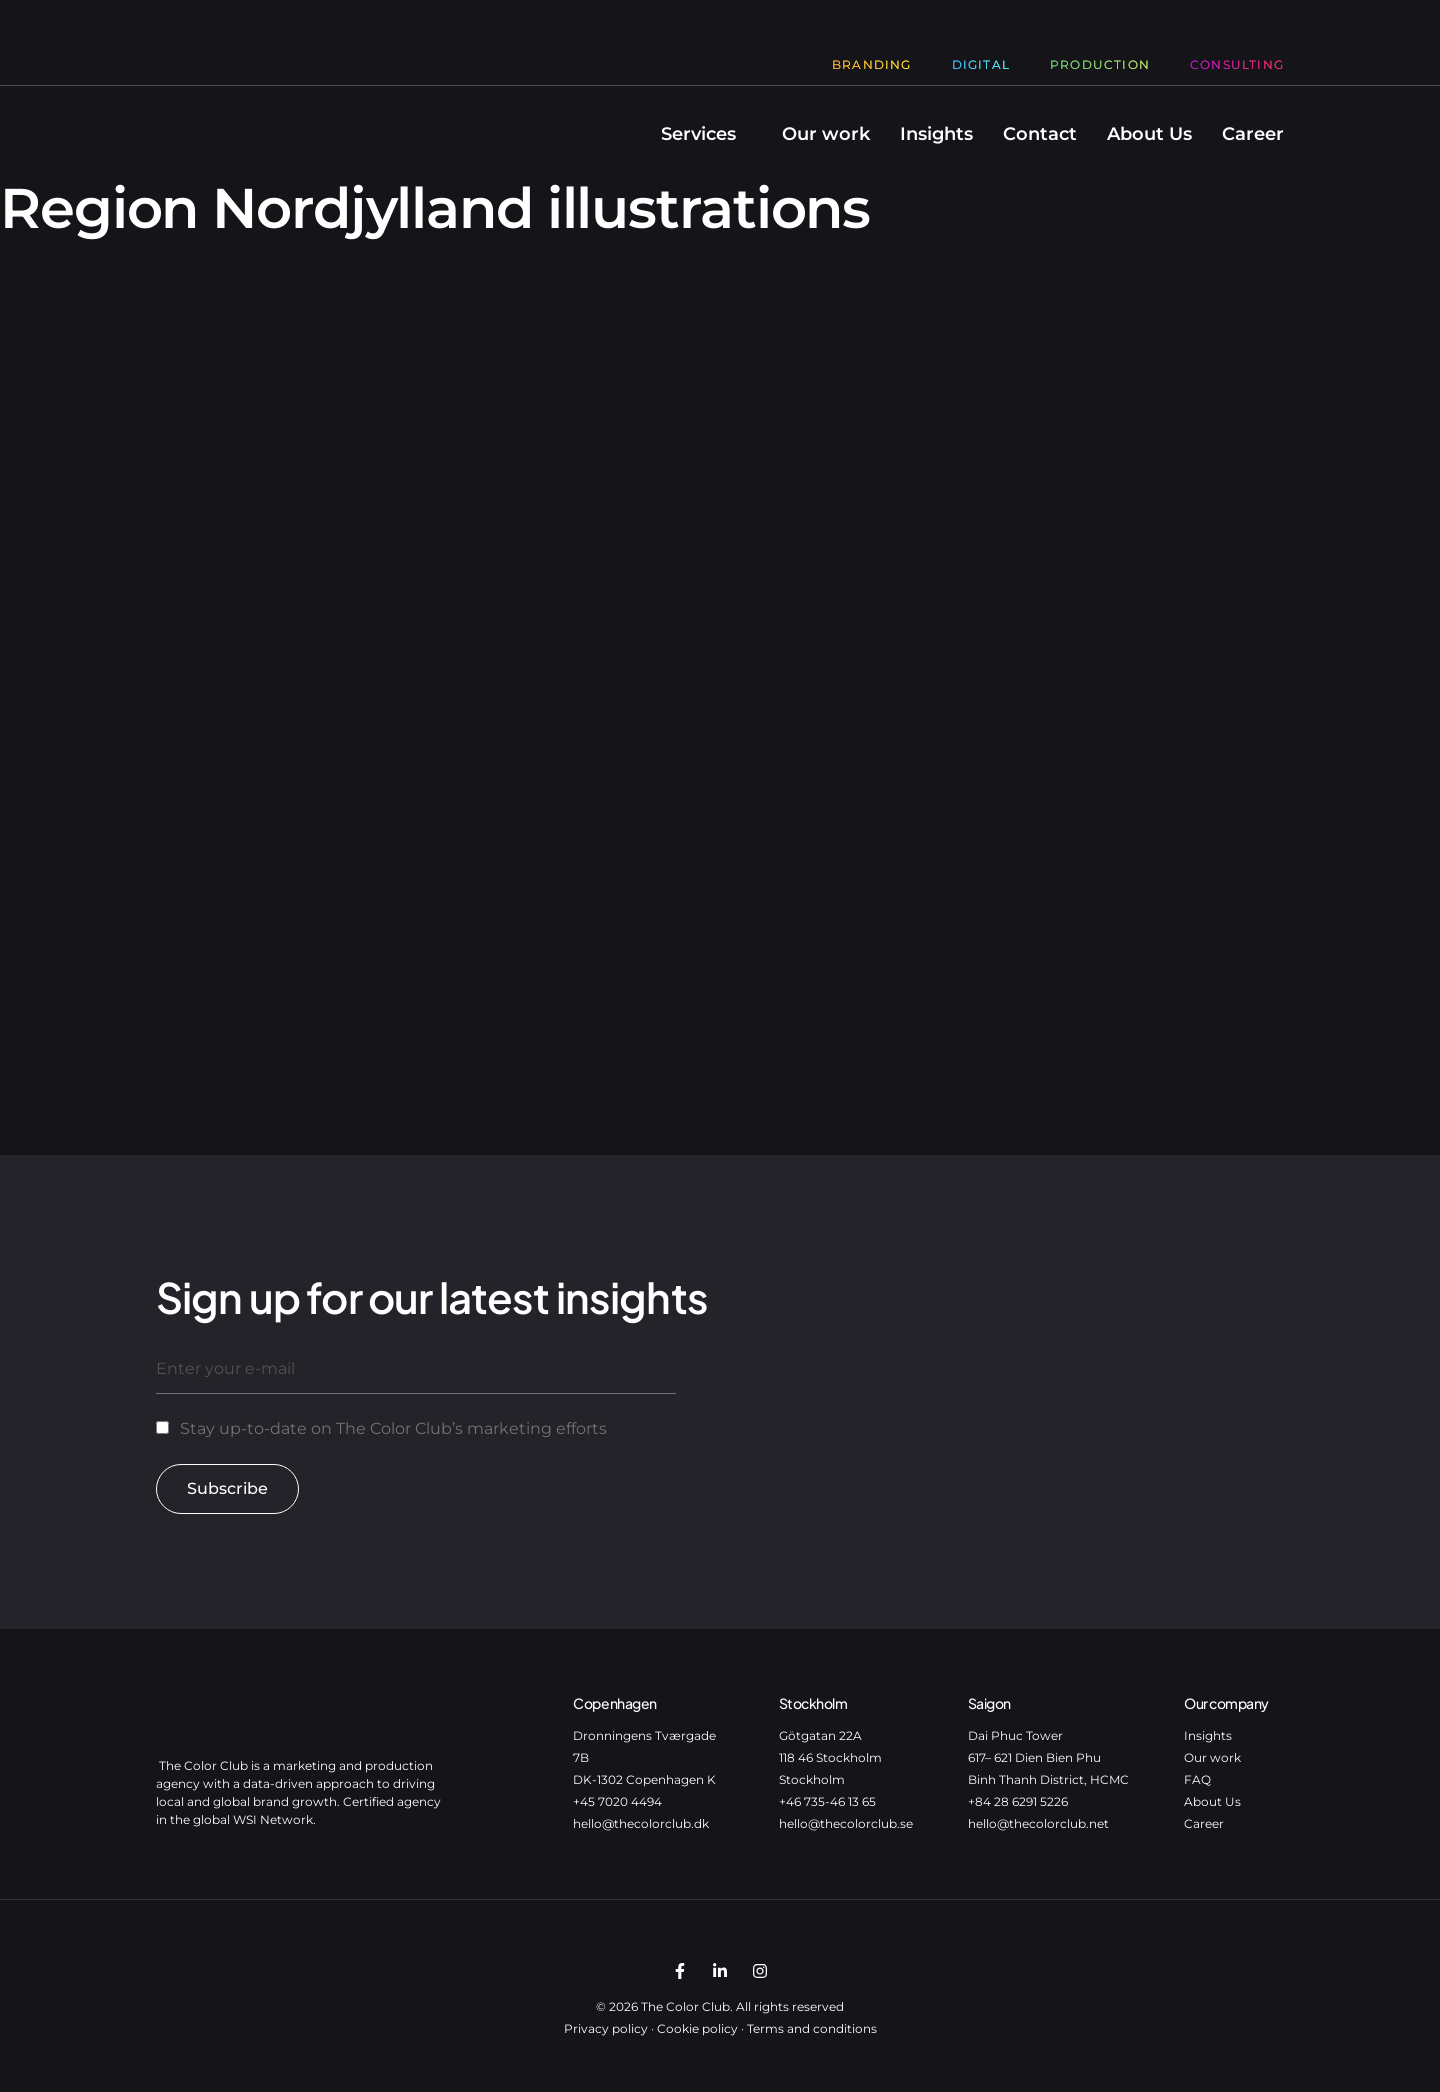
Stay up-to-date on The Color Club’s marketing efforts (393, 1428)
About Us (1149, 134)
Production (1100, 64)
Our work (826, 134)
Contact (1040, 134)
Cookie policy (697, 2028)
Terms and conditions (812, 2028)
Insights (936, 134)
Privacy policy (606, 2028)
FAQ (1197, 1779)
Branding (872, 64)
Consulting (1237, 64)
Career (1253, 134)
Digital (981, 64)
